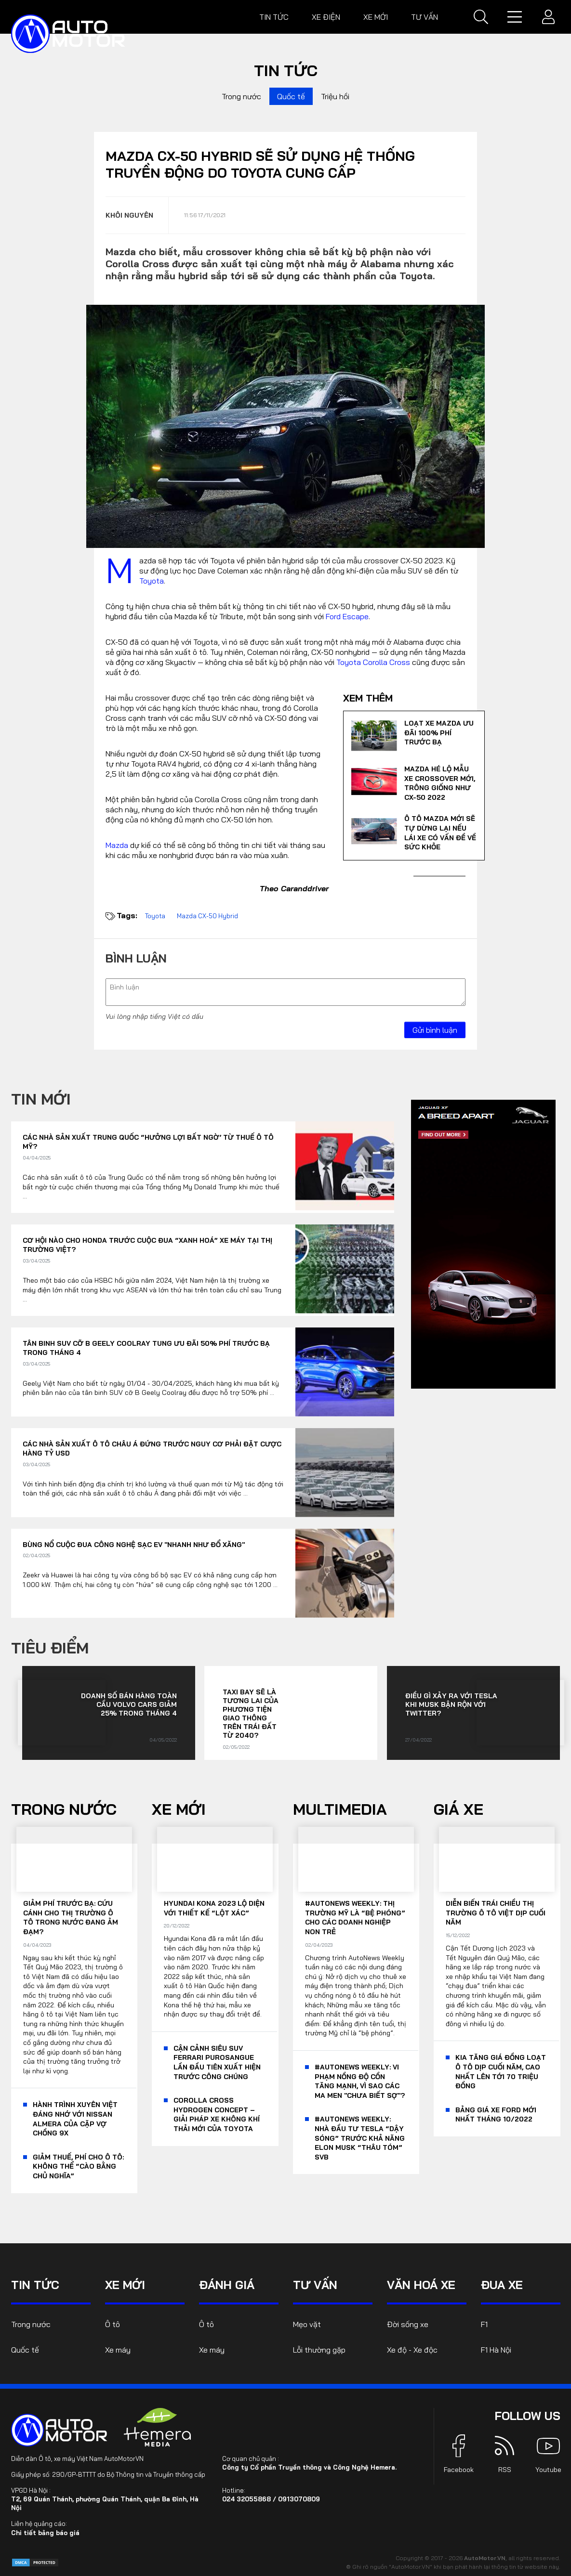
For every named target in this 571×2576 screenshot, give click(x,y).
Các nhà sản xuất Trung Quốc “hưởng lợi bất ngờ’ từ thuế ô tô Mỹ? (148, 1142)
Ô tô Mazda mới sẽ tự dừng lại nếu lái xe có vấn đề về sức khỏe (440, 832)
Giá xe (458, 1809)
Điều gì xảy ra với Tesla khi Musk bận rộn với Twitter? (451, 1704)
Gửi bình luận (434, 1030)
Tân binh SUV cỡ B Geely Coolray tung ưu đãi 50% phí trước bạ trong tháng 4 (146, 1348)
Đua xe (502, 2284)
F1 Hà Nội (496, 2350)
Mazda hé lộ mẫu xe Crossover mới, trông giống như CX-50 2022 (439, 783)
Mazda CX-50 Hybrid (207, 916)
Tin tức (274, 17)
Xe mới (375, 17)
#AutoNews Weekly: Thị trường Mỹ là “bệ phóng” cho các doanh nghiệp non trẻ (355, 1917)
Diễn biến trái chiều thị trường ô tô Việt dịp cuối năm (495, 1912)
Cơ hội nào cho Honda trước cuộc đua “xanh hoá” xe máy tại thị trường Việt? (147, 1245)
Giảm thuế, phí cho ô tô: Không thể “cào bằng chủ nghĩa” (78, 2166)
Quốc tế (291, 96)
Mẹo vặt (307, 2324)
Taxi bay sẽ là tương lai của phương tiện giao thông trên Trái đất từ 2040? (251, 1714)
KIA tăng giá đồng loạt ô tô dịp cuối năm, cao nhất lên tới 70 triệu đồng (500, 2071)
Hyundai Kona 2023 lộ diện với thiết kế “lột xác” (214, 1908)
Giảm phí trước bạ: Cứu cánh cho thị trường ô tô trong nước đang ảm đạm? (70, 1917)
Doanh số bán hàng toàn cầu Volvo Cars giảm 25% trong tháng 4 (129, 1704)
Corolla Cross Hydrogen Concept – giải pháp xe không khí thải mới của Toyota (216, 2114)
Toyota (151, 580)
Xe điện (326, 17)
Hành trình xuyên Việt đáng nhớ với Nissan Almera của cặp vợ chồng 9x (75, 2118)
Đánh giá (226, 2284)
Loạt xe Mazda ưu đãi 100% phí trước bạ (439, 732)
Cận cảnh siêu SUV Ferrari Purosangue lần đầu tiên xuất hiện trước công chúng (217, 2062)
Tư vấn (424, 17)
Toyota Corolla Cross (373, 662)
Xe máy (118, 2350)
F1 (484, 2324)
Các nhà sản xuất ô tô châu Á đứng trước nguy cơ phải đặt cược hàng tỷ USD (152, 1449)
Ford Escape (347, 616)
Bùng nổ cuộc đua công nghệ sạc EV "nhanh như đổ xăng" (134, 1544)
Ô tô (112, 2324)
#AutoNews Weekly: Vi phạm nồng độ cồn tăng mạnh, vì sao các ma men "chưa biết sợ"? (360, 2081)
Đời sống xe (407, 2324)
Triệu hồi (335, 96)
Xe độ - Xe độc (412, 2350)
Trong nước (241, 96)
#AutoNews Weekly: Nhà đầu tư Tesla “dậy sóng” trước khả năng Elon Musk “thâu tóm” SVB (360, 2138)
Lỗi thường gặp (319, 2350)
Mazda (117, 845)
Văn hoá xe (421, 2284)
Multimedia (340, 1809)
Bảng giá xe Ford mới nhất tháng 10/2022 (495, 2115)
